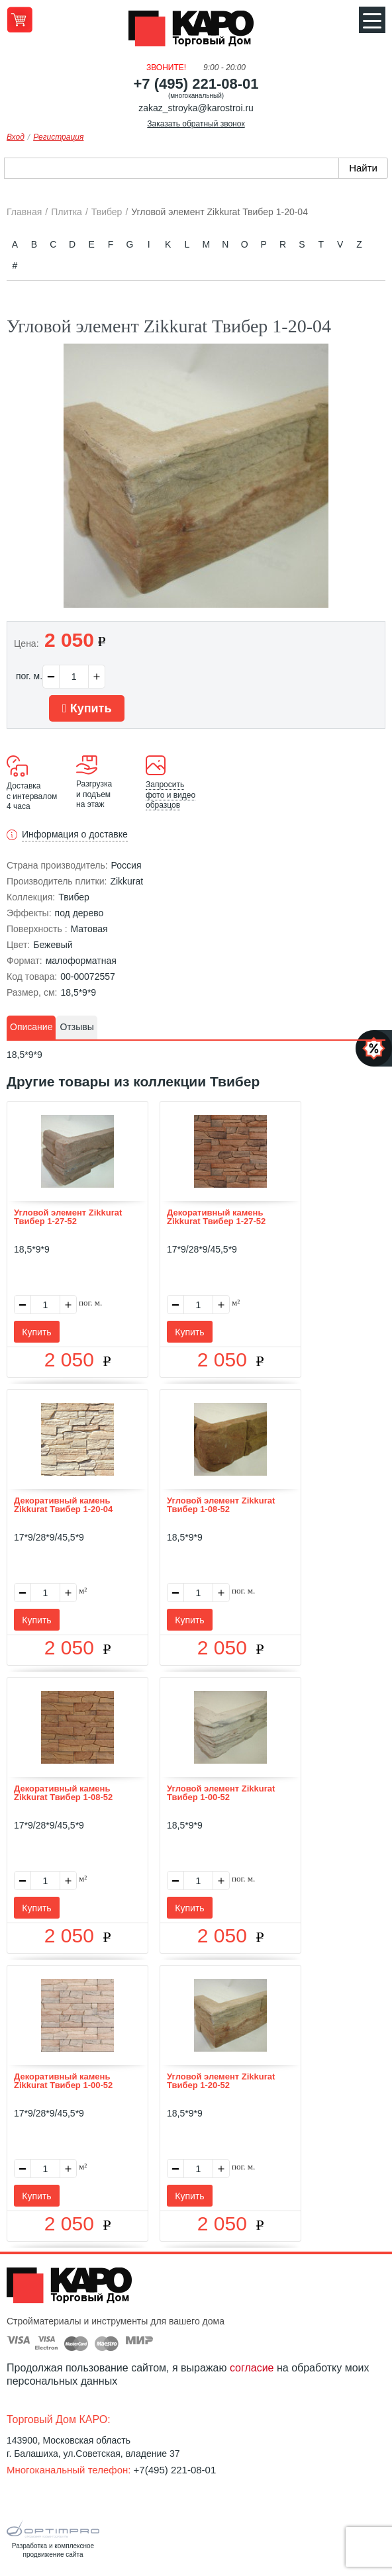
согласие (252, 2367)
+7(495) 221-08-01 (175, 2469)
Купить (86, 708)
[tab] (31, 1027)
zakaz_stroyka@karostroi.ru (196, 108)
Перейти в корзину (19, 19)
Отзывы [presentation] (76, 1027)
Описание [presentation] (31, 1027)
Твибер (73, 897)
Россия (126, 865)
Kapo (196, 32)
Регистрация (58, 137)
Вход (15, 137)
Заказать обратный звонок (195, 123)
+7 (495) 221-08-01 (196, 83)
